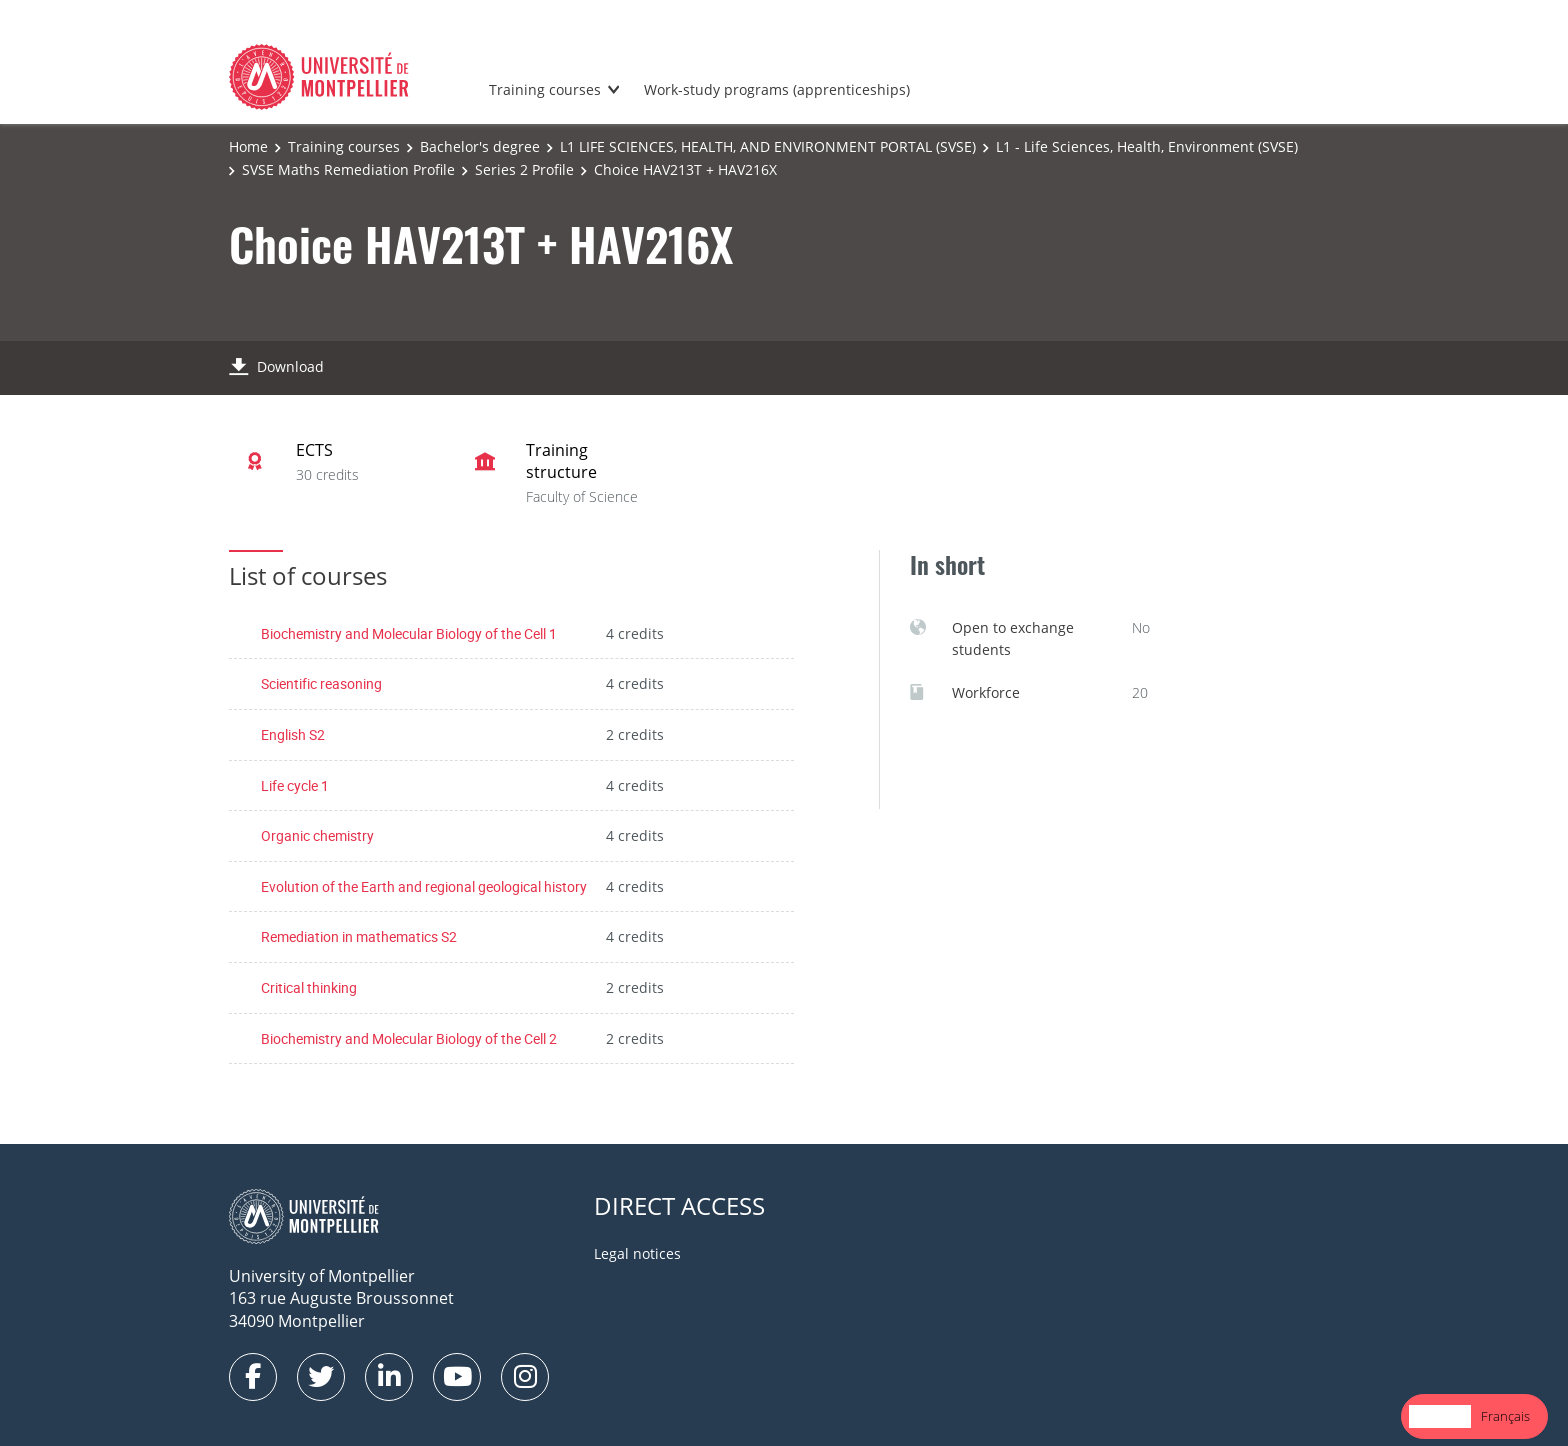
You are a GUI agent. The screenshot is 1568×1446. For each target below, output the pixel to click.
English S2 (293, 734)
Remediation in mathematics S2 (359, 936)
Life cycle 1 (295, 785)
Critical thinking (309, 987)
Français (1505, 1416)
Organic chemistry (317, 835)
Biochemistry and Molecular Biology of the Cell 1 (409, 633)
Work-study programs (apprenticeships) (777, 89)
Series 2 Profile (524, 169)
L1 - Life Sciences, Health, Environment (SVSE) (1147, 146)
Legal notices (637, 1253)
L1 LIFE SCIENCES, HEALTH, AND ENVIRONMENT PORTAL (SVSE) (768, 146)
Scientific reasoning (321, 683)
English (1440, 1416)
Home (248, 146)
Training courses (545, 89)
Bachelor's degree (480, 146)
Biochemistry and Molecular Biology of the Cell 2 (409, 1038)
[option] (1505, 1416)
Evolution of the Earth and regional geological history (424, 886)
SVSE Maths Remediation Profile (348, 169)
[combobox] (1440, 1416)
